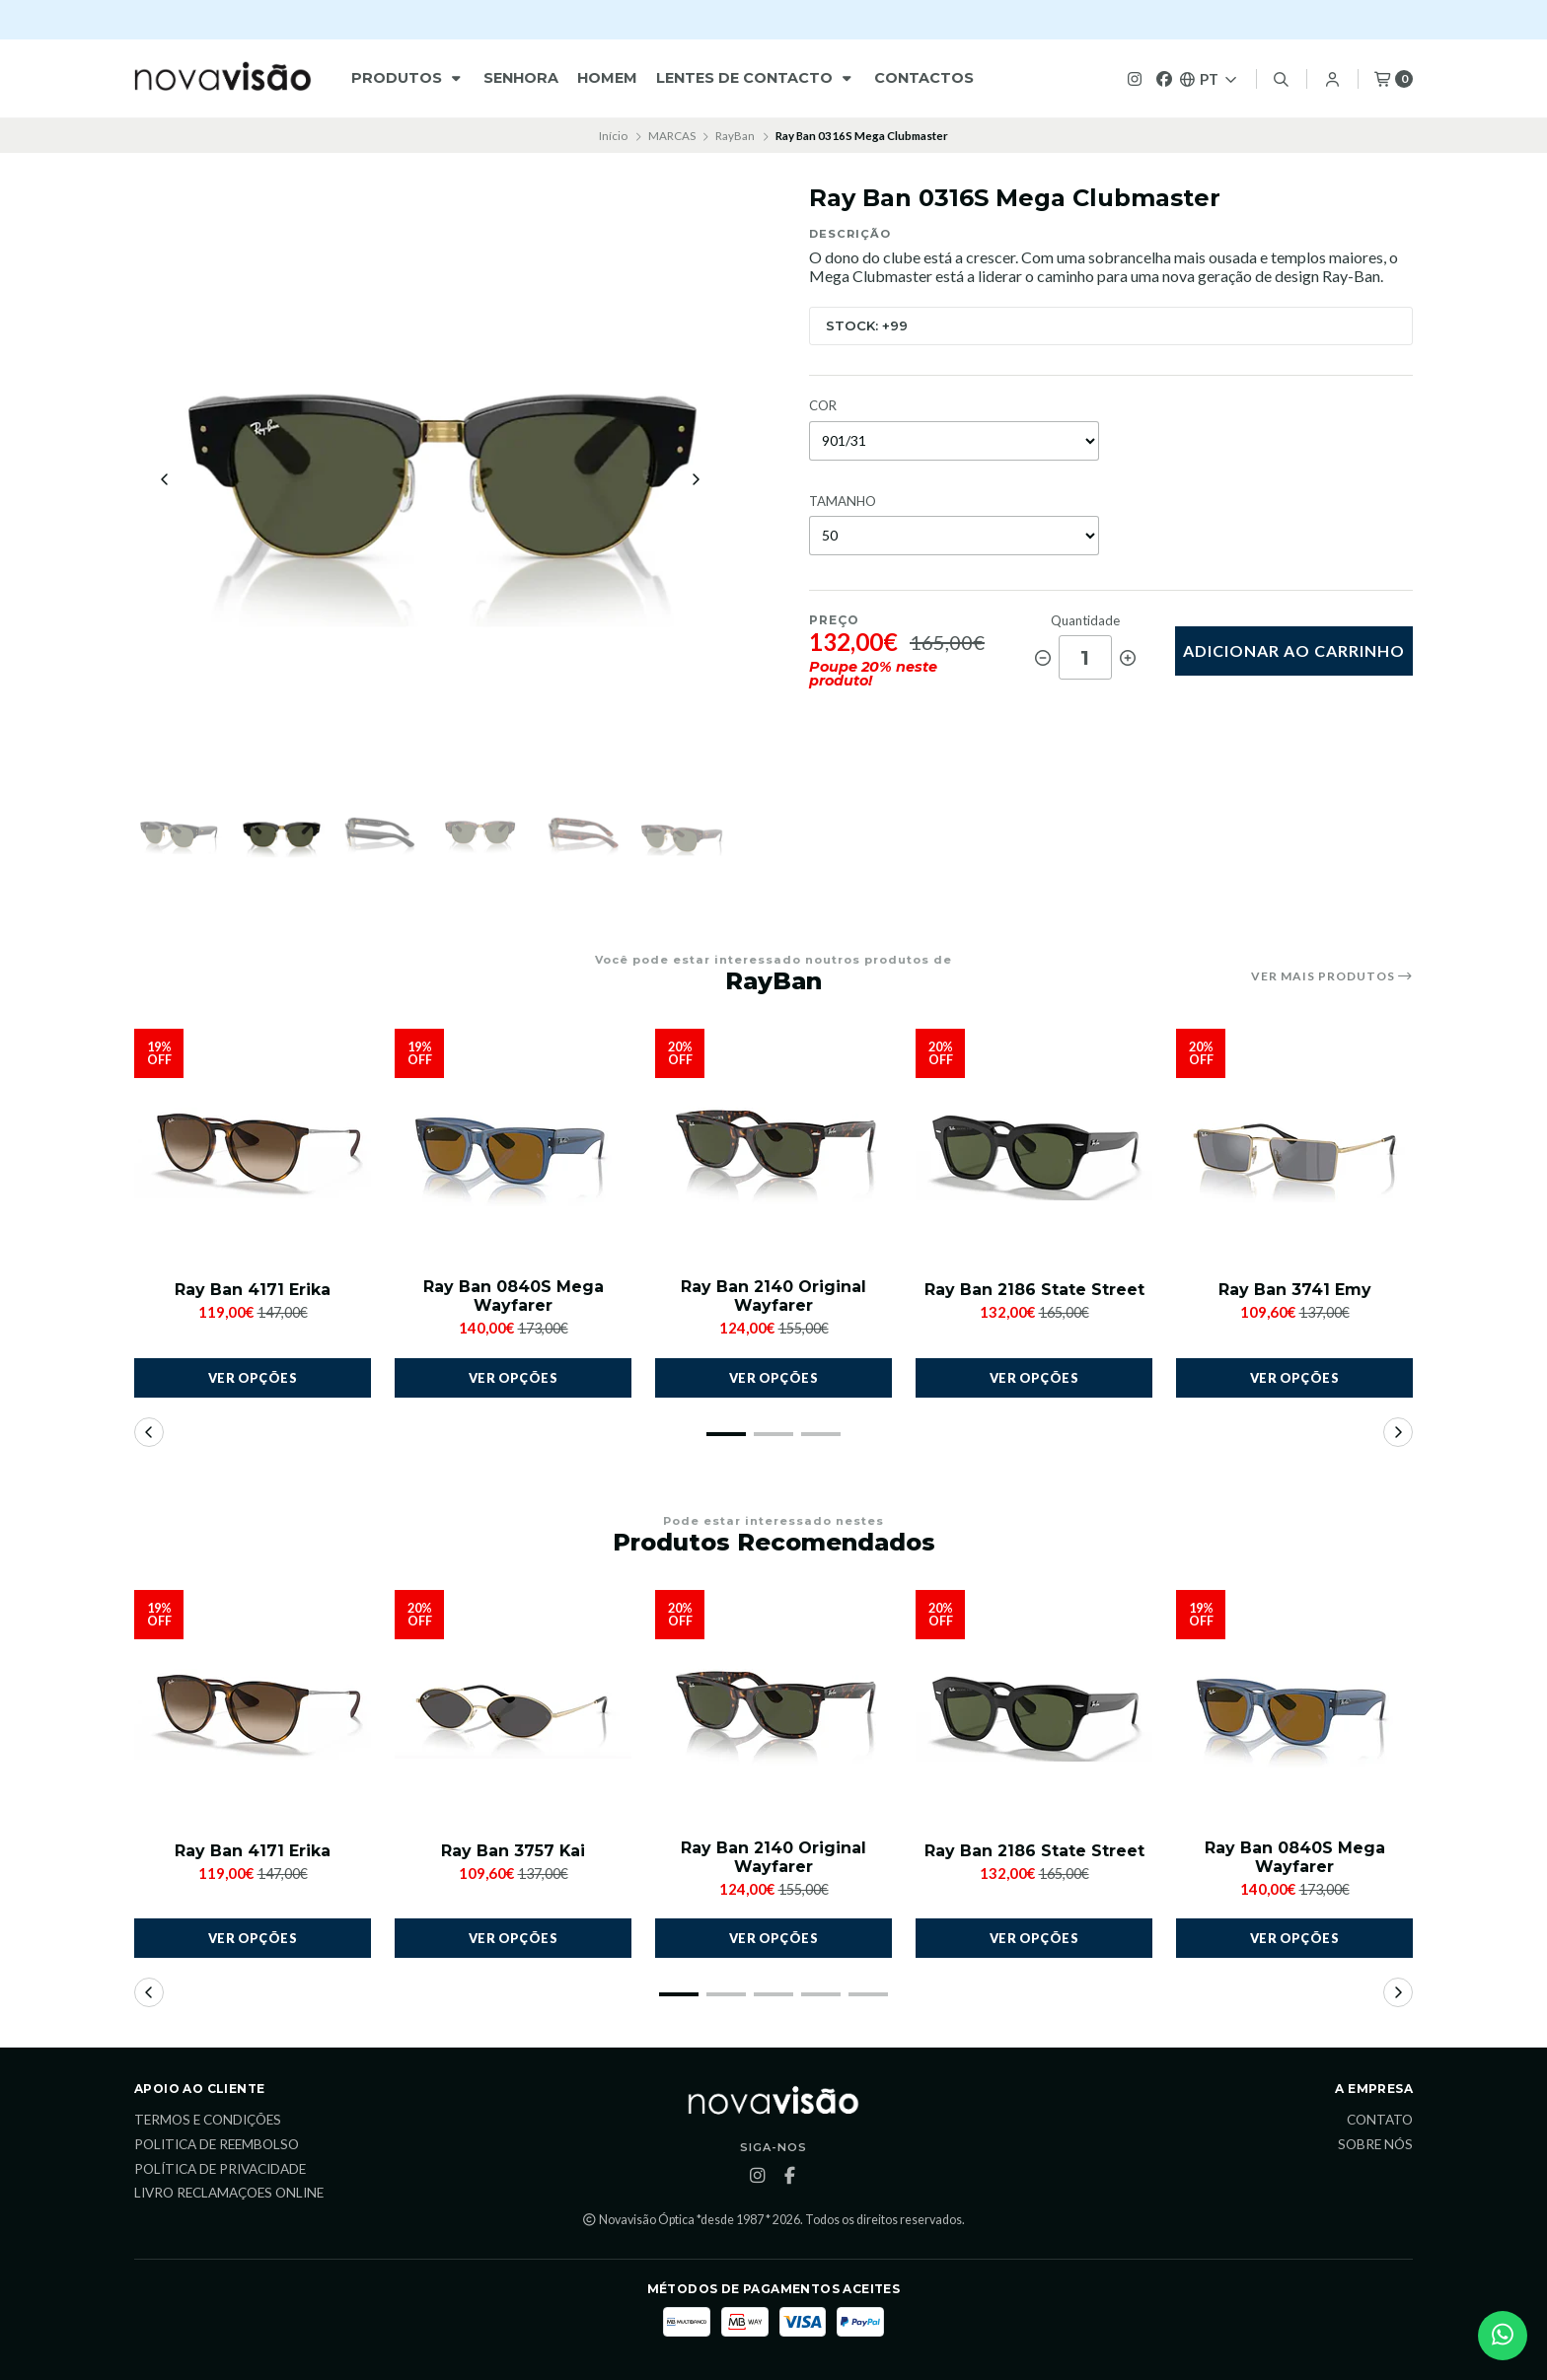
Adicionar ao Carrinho (1294, 650)
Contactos (924, 78)
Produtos (408, 78)
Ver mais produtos (1332, 976)
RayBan (735, 135)
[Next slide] (695, 480)
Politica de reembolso (216, 2146)
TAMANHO (842, 501)
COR (823, 405)
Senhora (520, 78)
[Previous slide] (165, 480)
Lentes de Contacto (755, 78)
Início (613, 135)
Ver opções (252, 1378)
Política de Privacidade (220, 2170)
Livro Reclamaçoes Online (229, 2194)
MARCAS (672, 135)
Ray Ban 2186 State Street (1034, 1290)
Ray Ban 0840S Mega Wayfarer (513, 1297)
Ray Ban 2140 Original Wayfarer (773, 1297)
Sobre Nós (1375, 2146)
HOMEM (607, 78)
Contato (1380, 2121)
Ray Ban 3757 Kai (513, 1851)
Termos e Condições (207, 2121)
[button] (726, 1434)
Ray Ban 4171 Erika (253, 1290)
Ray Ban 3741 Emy (1294, 1290)
